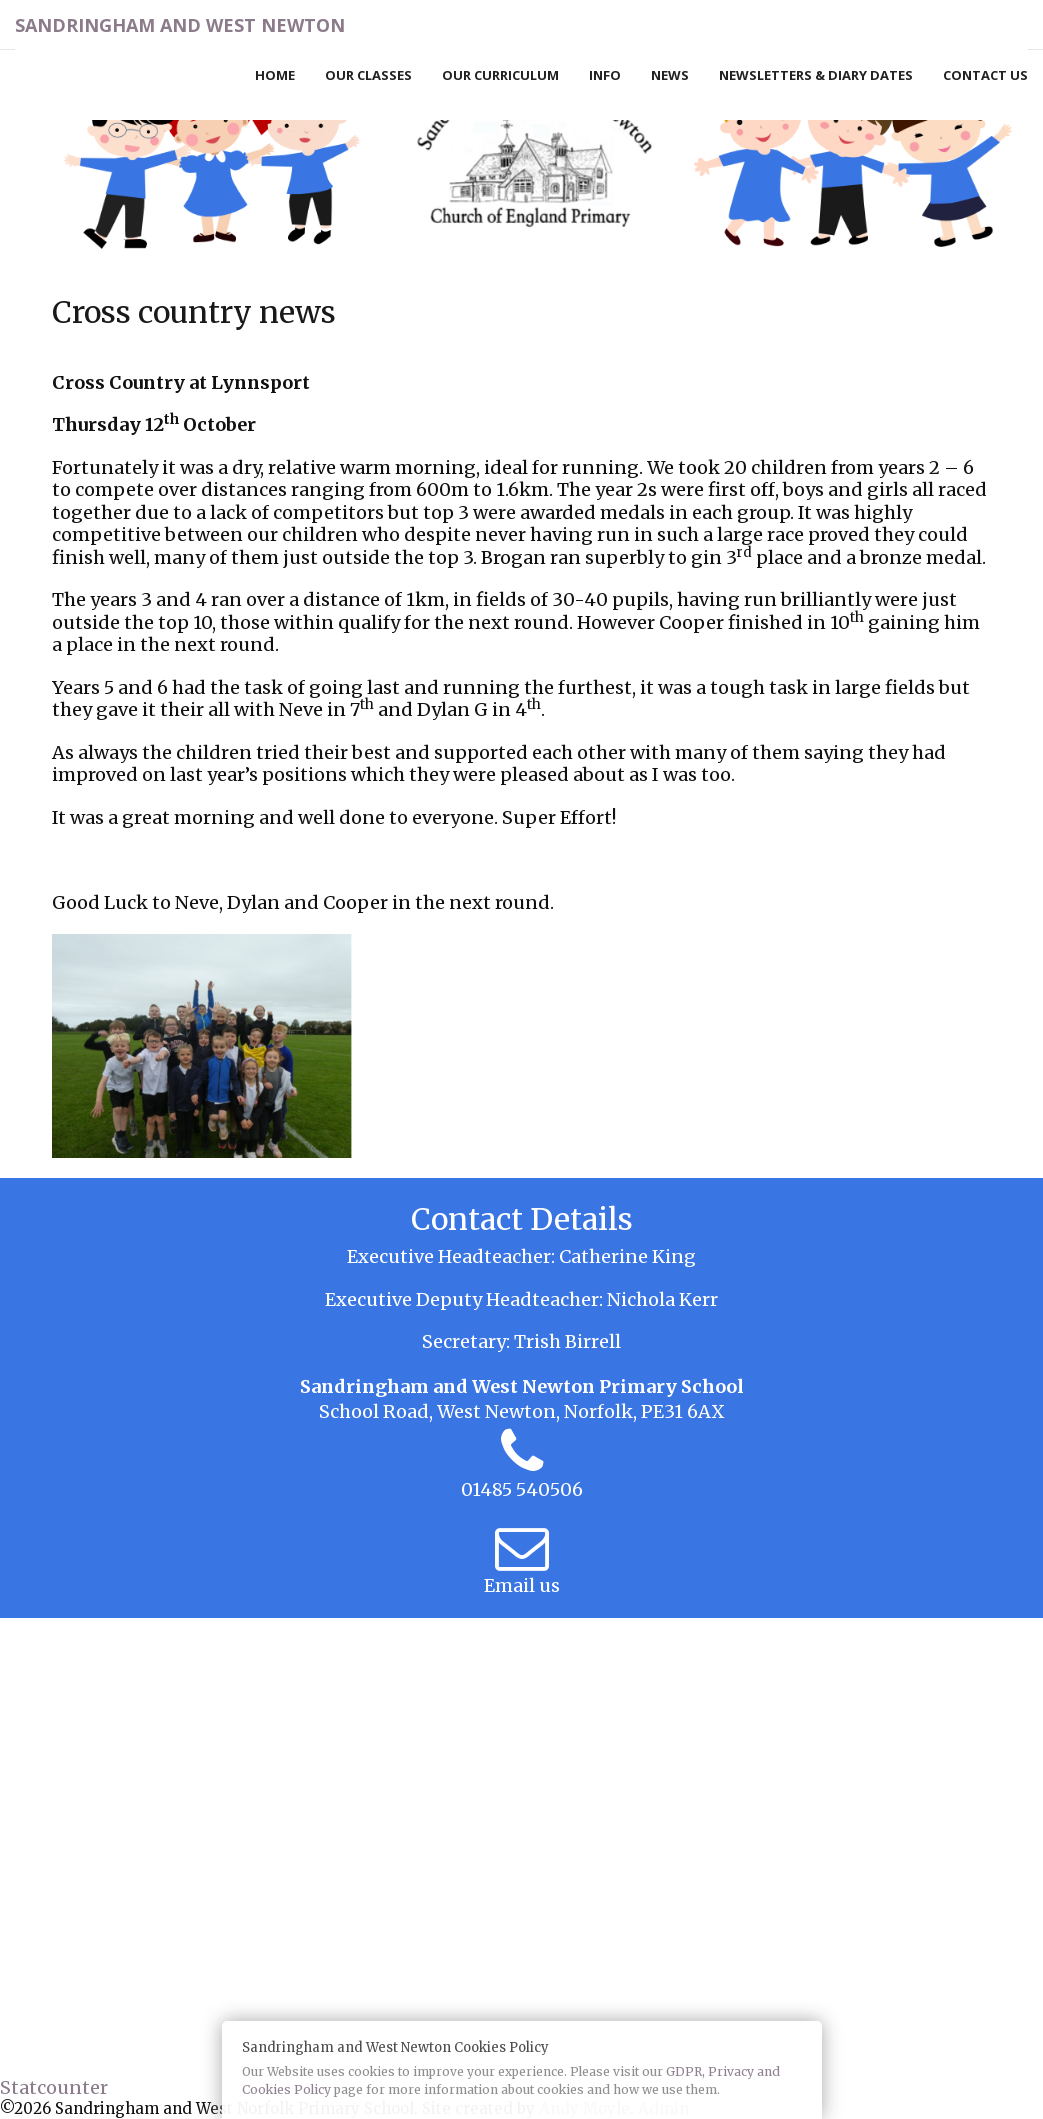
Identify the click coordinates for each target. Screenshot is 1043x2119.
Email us (522, 1585)
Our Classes (368, 75)
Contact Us (985, 75)
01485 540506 (522, 1489)
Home (275, 75)
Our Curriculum (500, 75)
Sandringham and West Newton (180, 25)
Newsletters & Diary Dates (816, 75)
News (670, 75)
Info (605, 75)
